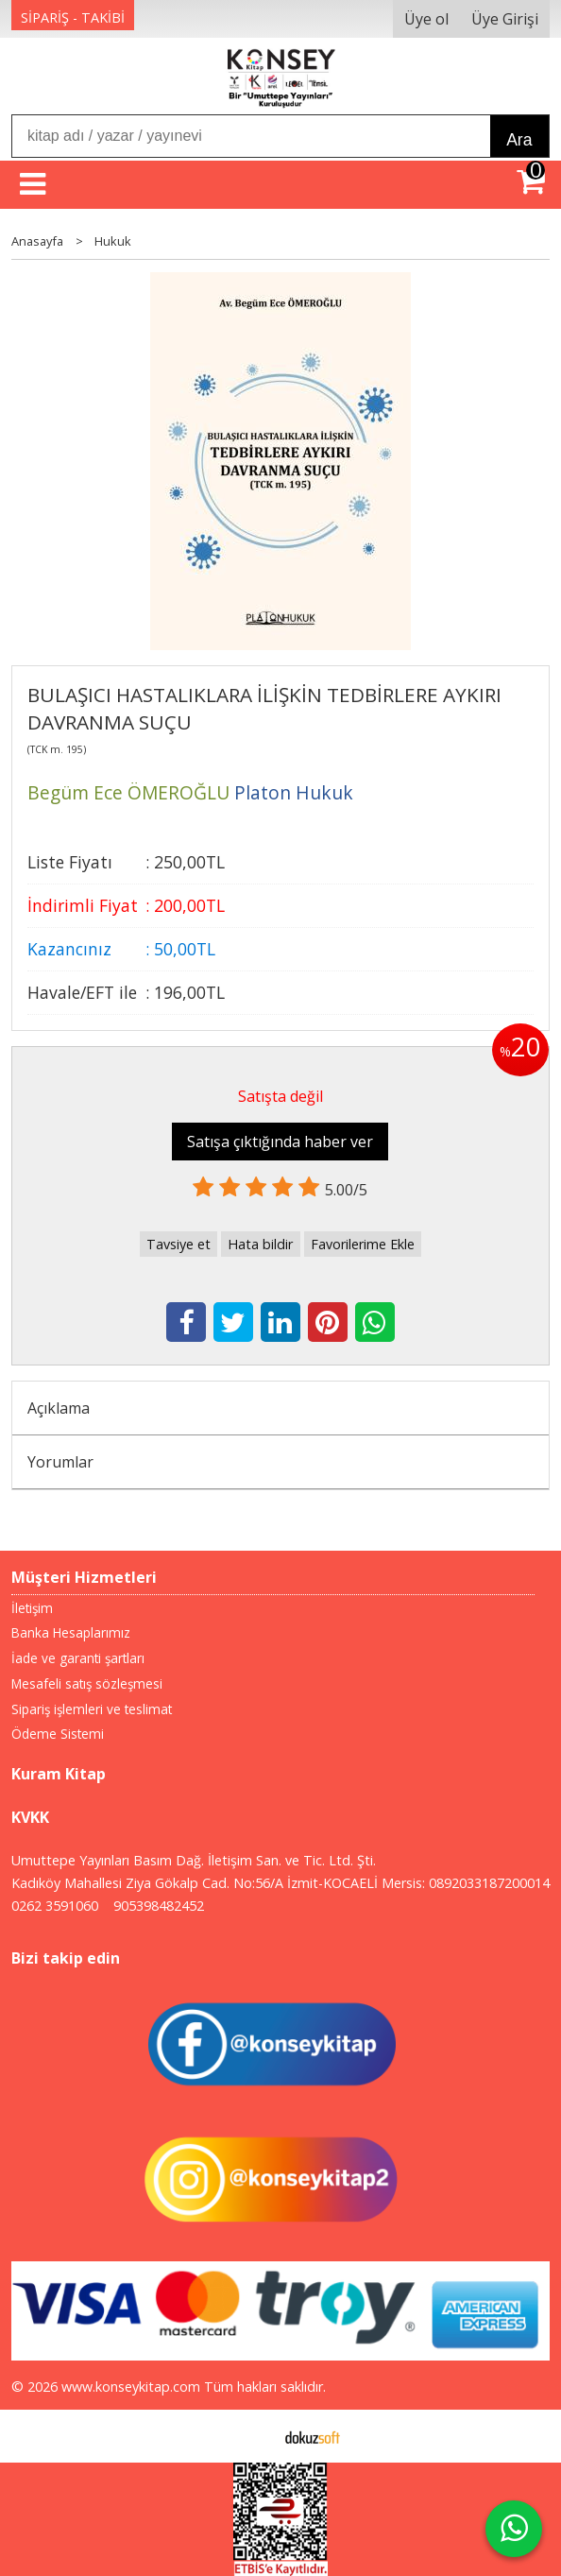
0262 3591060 (54, 1906)
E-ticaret (250, 2436)
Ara (519, 139)
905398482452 (158, 1906)
